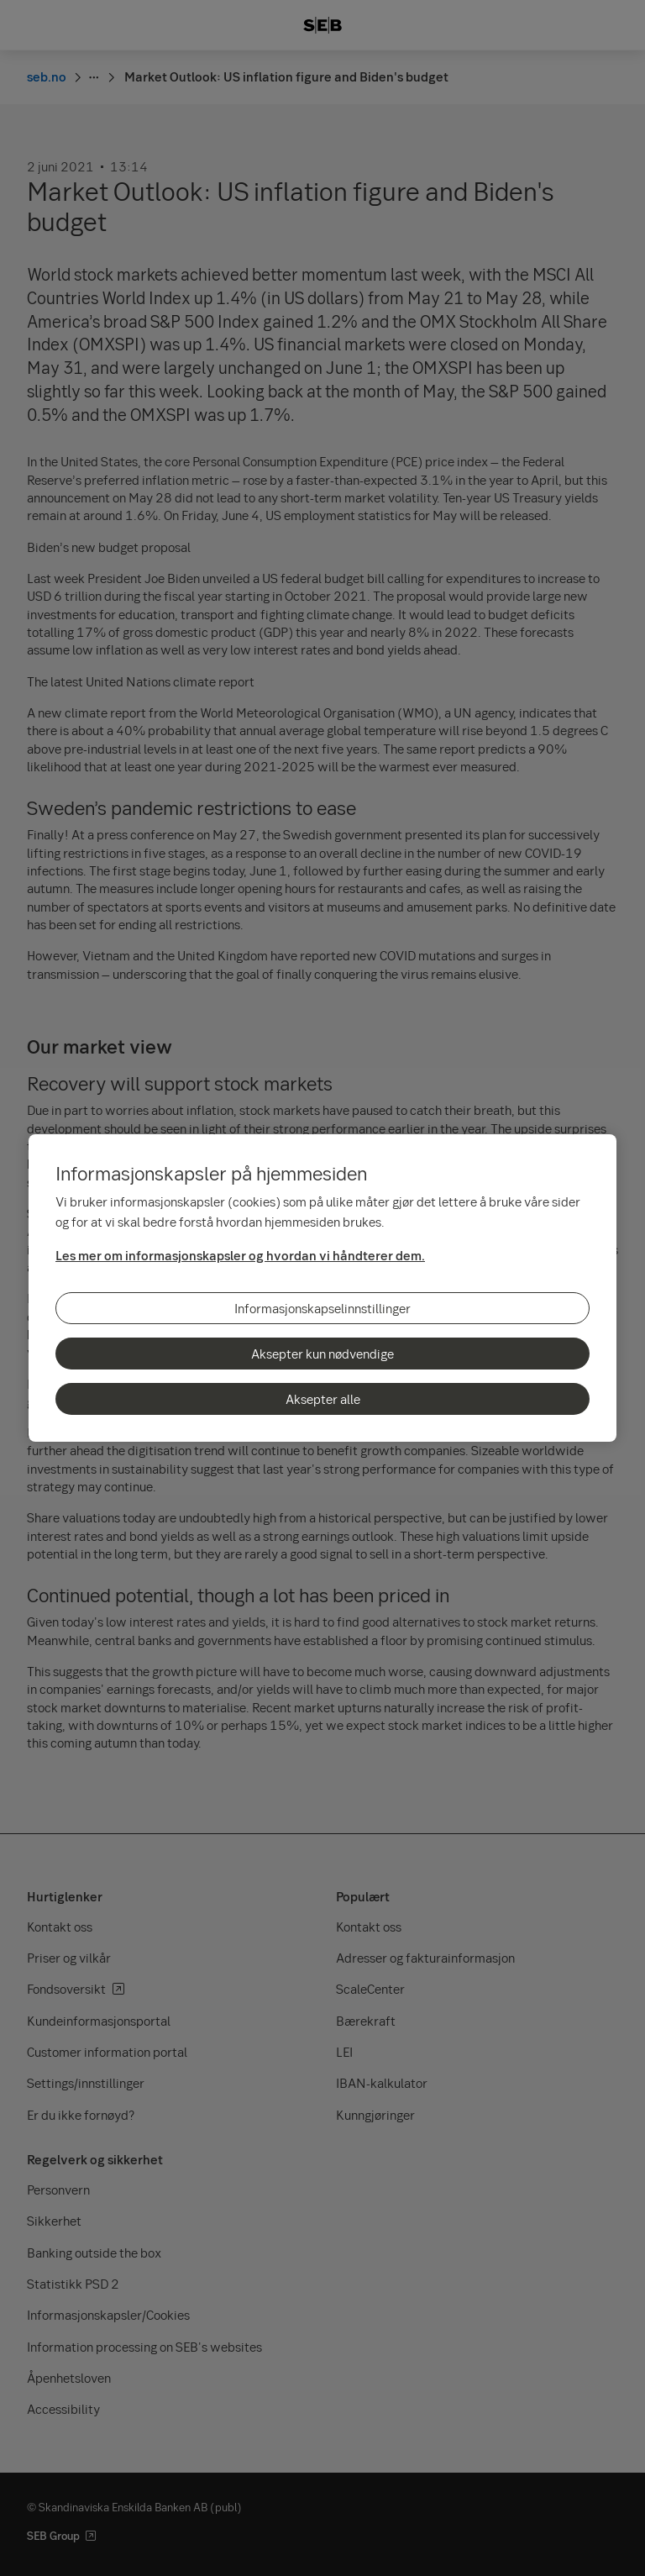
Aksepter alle (323, 1399)
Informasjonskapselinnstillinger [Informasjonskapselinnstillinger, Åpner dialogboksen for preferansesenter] (322, 1308)
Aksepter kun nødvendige (322, 1353)
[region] (322, 1288)
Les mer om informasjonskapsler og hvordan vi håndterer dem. (240, 1255)
